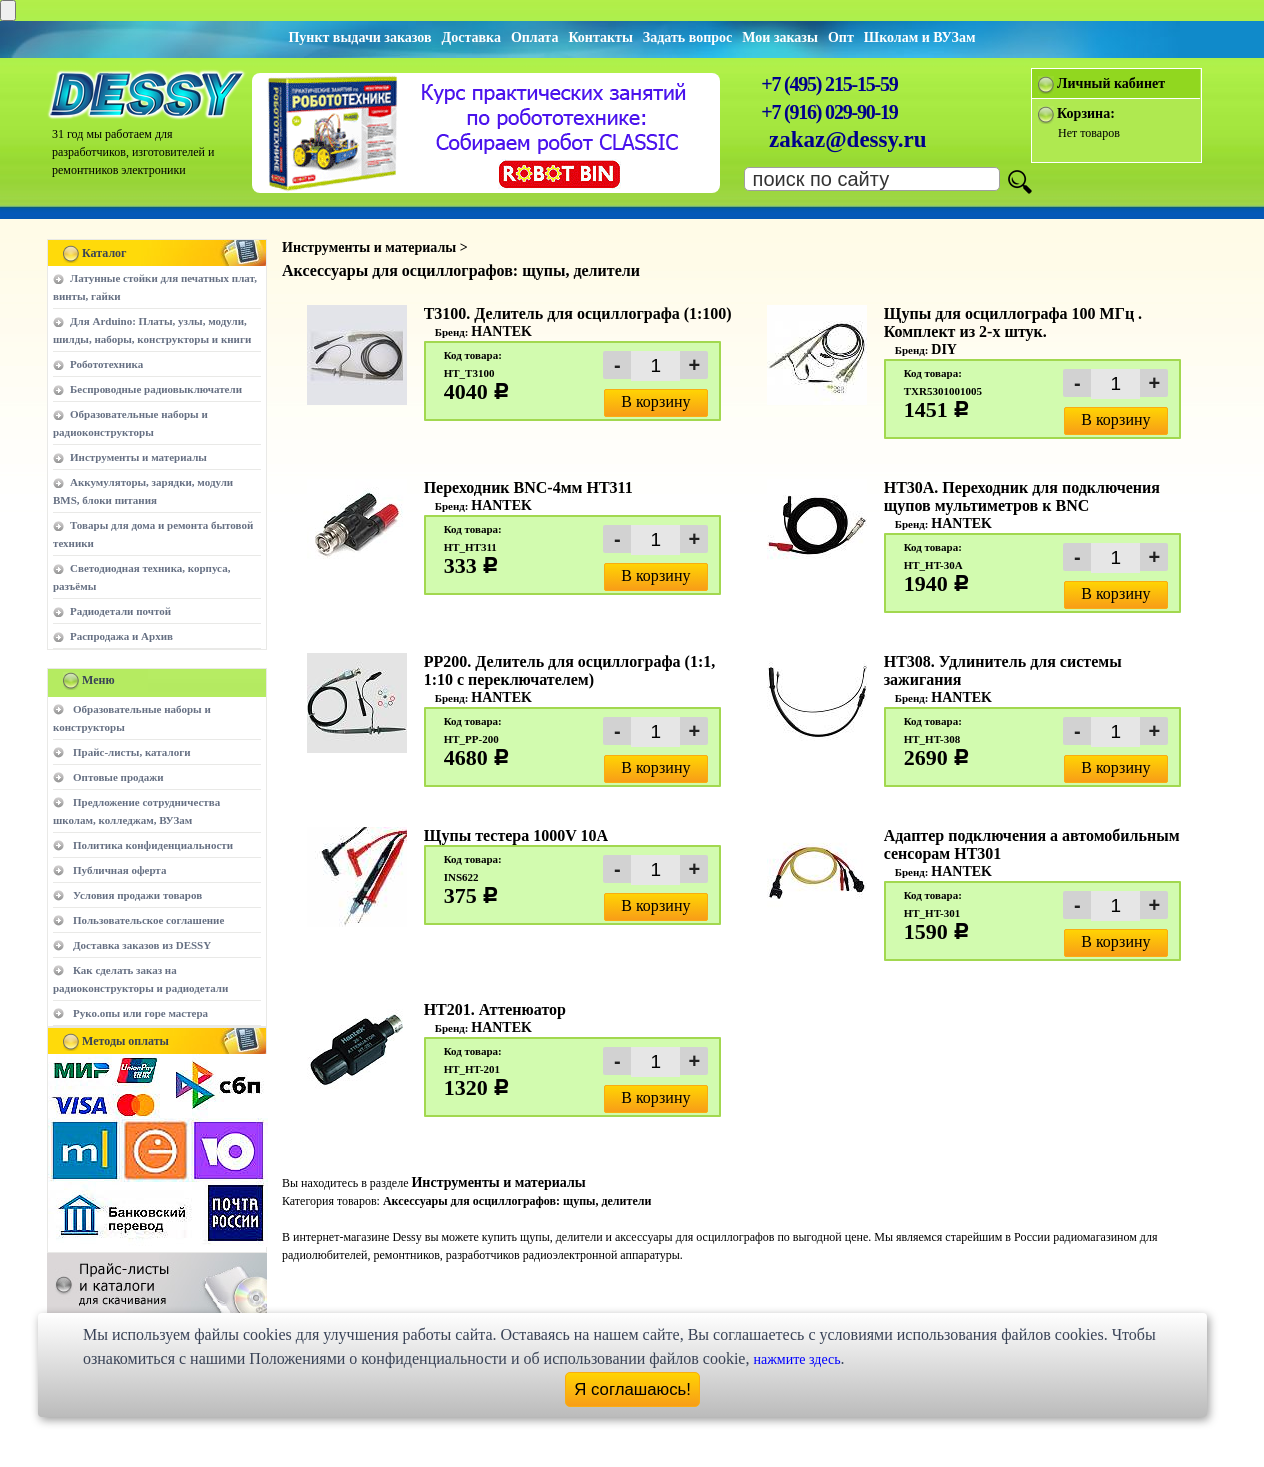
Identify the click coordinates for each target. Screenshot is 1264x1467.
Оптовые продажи (118, 777)
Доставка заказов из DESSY (142, 945)
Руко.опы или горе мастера (140, 1013)
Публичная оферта (119, 870)
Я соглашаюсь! (632, 1389)
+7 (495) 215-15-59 (829, 84)
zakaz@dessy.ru (848, 139)
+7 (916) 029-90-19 (829, 112)
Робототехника (106, 364)
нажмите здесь (796, 1359)
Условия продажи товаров (137, 895)
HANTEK (501, 331)
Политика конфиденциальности (153, 845)
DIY (944, 349)
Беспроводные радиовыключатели (156, 389)
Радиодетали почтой (120, 611)
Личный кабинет (1111, 83)
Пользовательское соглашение (148, 920)
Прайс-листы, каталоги (131, 752)
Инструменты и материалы (138, 457)
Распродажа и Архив (121, 636)
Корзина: (1086, 113)
